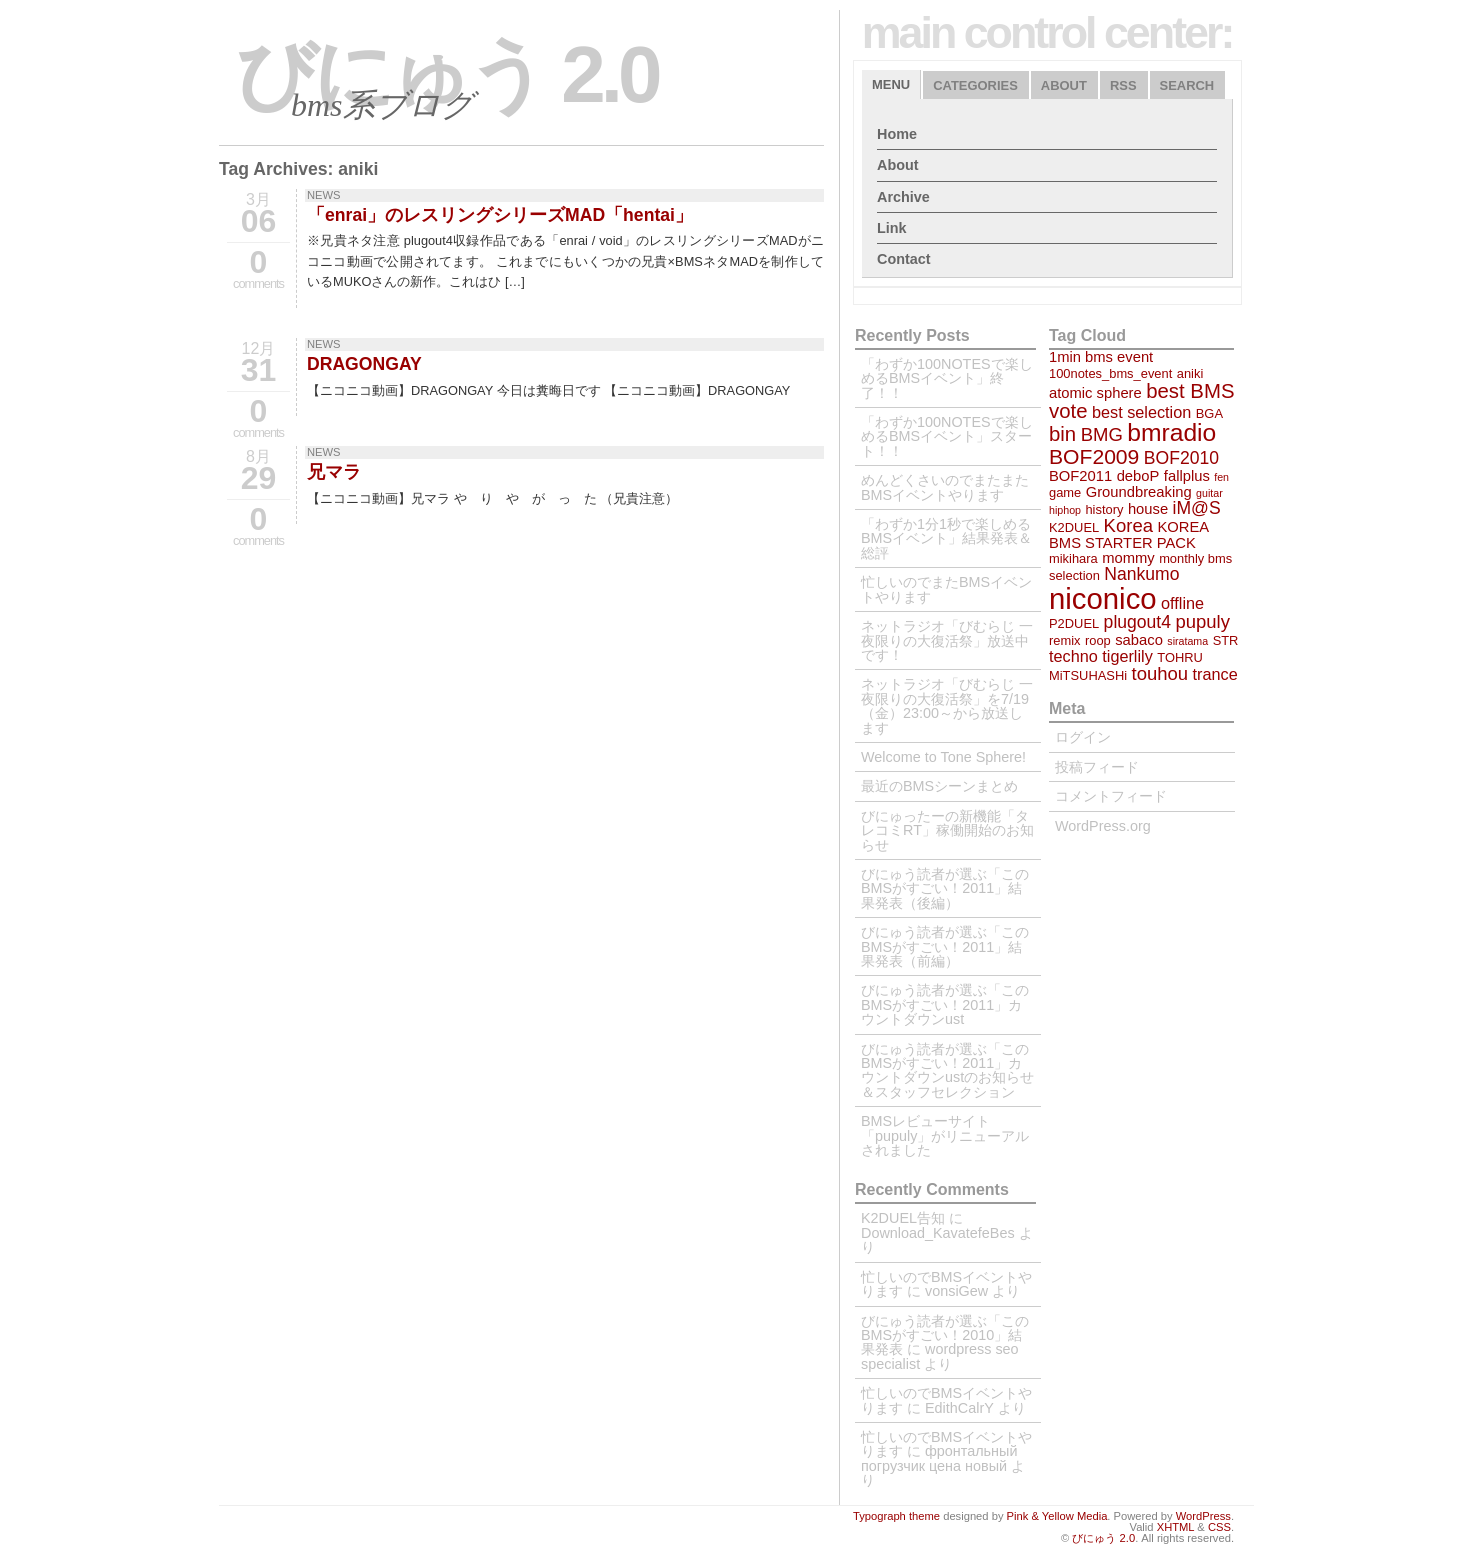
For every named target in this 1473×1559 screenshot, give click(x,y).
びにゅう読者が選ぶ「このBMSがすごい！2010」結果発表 (945, 1335)
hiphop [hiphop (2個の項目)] (1065, 510)
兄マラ (334, 472)
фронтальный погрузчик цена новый (939, 1458)
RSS (1123, 85)
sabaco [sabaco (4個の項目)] (1139, 640)
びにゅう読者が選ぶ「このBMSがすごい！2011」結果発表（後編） (945, 888)
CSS (1219, 1527)
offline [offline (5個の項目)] (1182, 603)
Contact (904, 259)
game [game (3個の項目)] (1065, 492)
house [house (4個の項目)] (1148, 509)
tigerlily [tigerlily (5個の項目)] (1127, 656)
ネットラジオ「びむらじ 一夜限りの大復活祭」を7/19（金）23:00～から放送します (947, 705)
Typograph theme (896, 1516)
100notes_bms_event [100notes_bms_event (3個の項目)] (1110, 373)
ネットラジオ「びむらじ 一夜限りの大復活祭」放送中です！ (947, 640)
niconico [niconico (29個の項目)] (1103, 598)
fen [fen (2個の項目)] (1221, 477)
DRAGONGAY (364, 364)
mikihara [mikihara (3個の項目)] (1073, 558)
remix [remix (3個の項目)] (1065, 640)
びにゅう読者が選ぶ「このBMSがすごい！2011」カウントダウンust (945, 1004)
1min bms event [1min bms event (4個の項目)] (1101, 357)
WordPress (1203, 1516)
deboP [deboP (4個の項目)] (1138, 476)
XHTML (1176, 1527)
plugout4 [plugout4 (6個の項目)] (1137, 622)
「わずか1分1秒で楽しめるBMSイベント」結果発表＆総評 (946, 538)
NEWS (324, 195)
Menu (891, 84)
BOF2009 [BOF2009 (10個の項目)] (1094, 456)
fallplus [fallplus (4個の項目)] (1187, 476)
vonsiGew (956, 1291)
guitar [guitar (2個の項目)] (1209, 493)
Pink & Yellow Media (1057, 1516)
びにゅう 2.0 (446, 74)
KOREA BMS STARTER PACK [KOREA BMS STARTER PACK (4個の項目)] (1128, 535)
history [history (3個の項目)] (1104, 509)
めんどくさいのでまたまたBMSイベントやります (945, 487)
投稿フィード (1097, 767)
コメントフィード (1111, 796)
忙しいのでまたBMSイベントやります (946, 589)
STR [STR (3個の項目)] (1226, 640)
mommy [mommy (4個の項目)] (1128, 558)
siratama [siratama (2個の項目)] (1187, 641)
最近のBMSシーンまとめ (939, 786)
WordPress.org (1103, 826)
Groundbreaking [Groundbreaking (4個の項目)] (1139, 492)
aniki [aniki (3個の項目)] (1190, 373)
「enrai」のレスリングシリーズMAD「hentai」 (500, 215)
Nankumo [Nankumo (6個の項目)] (1141, 574)
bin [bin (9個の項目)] (1062, 434)
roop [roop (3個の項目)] (1098, 640)
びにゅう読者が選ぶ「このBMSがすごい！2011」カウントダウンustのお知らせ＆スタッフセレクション (947, 1070)
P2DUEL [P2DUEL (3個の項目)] (1074, 623)
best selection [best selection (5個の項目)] (1141, 412)
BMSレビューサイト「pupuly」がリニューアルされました (945, 1135)
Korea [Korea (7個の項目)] (1128, 525)
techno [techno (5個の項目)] (1073, 656)
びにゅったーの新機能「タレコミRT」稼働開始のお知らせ (947, 830)
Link (892, 228)
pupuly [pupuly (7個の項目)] (1202, 621)
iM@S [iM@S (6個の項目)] (1197, 508)
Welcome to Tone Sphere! (943, 757)
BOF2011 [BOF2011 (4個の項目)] (1080, 476)
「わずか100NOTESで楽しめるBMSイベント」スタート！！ (947, 436)
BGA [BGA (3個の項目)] (1209, 413)
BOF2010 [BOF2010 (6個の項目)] (1181, 458)
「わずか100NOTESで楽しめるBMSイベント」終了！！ (947, 378)
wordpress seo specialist (940, 1356)
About (1064, 85)
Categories (975, 85)
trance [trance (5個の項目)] (1215, 674)
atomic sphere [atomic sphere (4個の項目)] (1095, 393)
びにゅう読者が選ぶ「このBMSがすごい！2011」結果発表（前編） (945, 946)
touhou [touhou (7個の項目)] (1160, 673)
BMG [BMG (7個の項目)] (1102, 434)
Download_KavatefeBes (938, 1233)
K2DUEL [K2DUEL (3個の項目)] (1074, 527)
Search (1187, 85)
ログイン (1083, 737)
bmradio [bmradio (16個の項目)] (1171, 432)
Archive (903, 197)
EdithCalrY (959, 1408)
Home (897, 134)
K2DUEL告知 (903, 1218)
